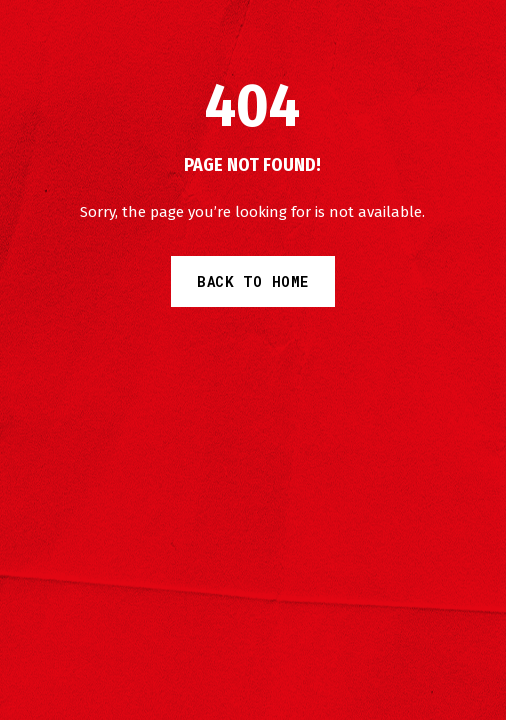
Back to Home (253, 281)
